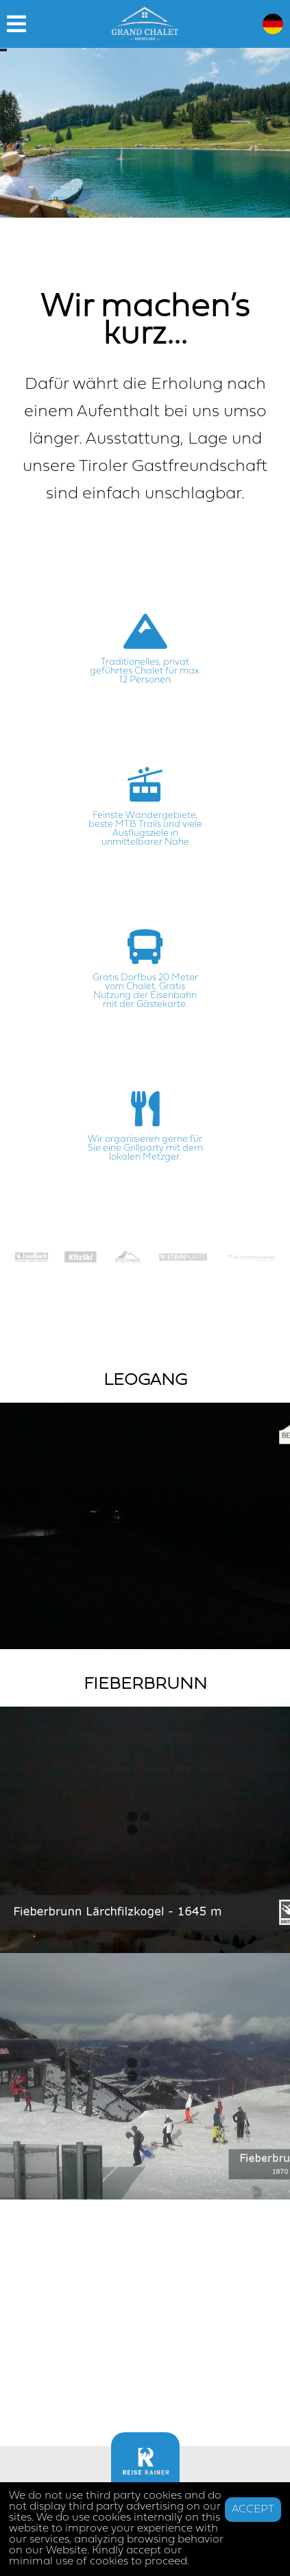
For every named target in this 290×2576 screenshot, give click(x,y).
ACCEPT (253, 2509)
